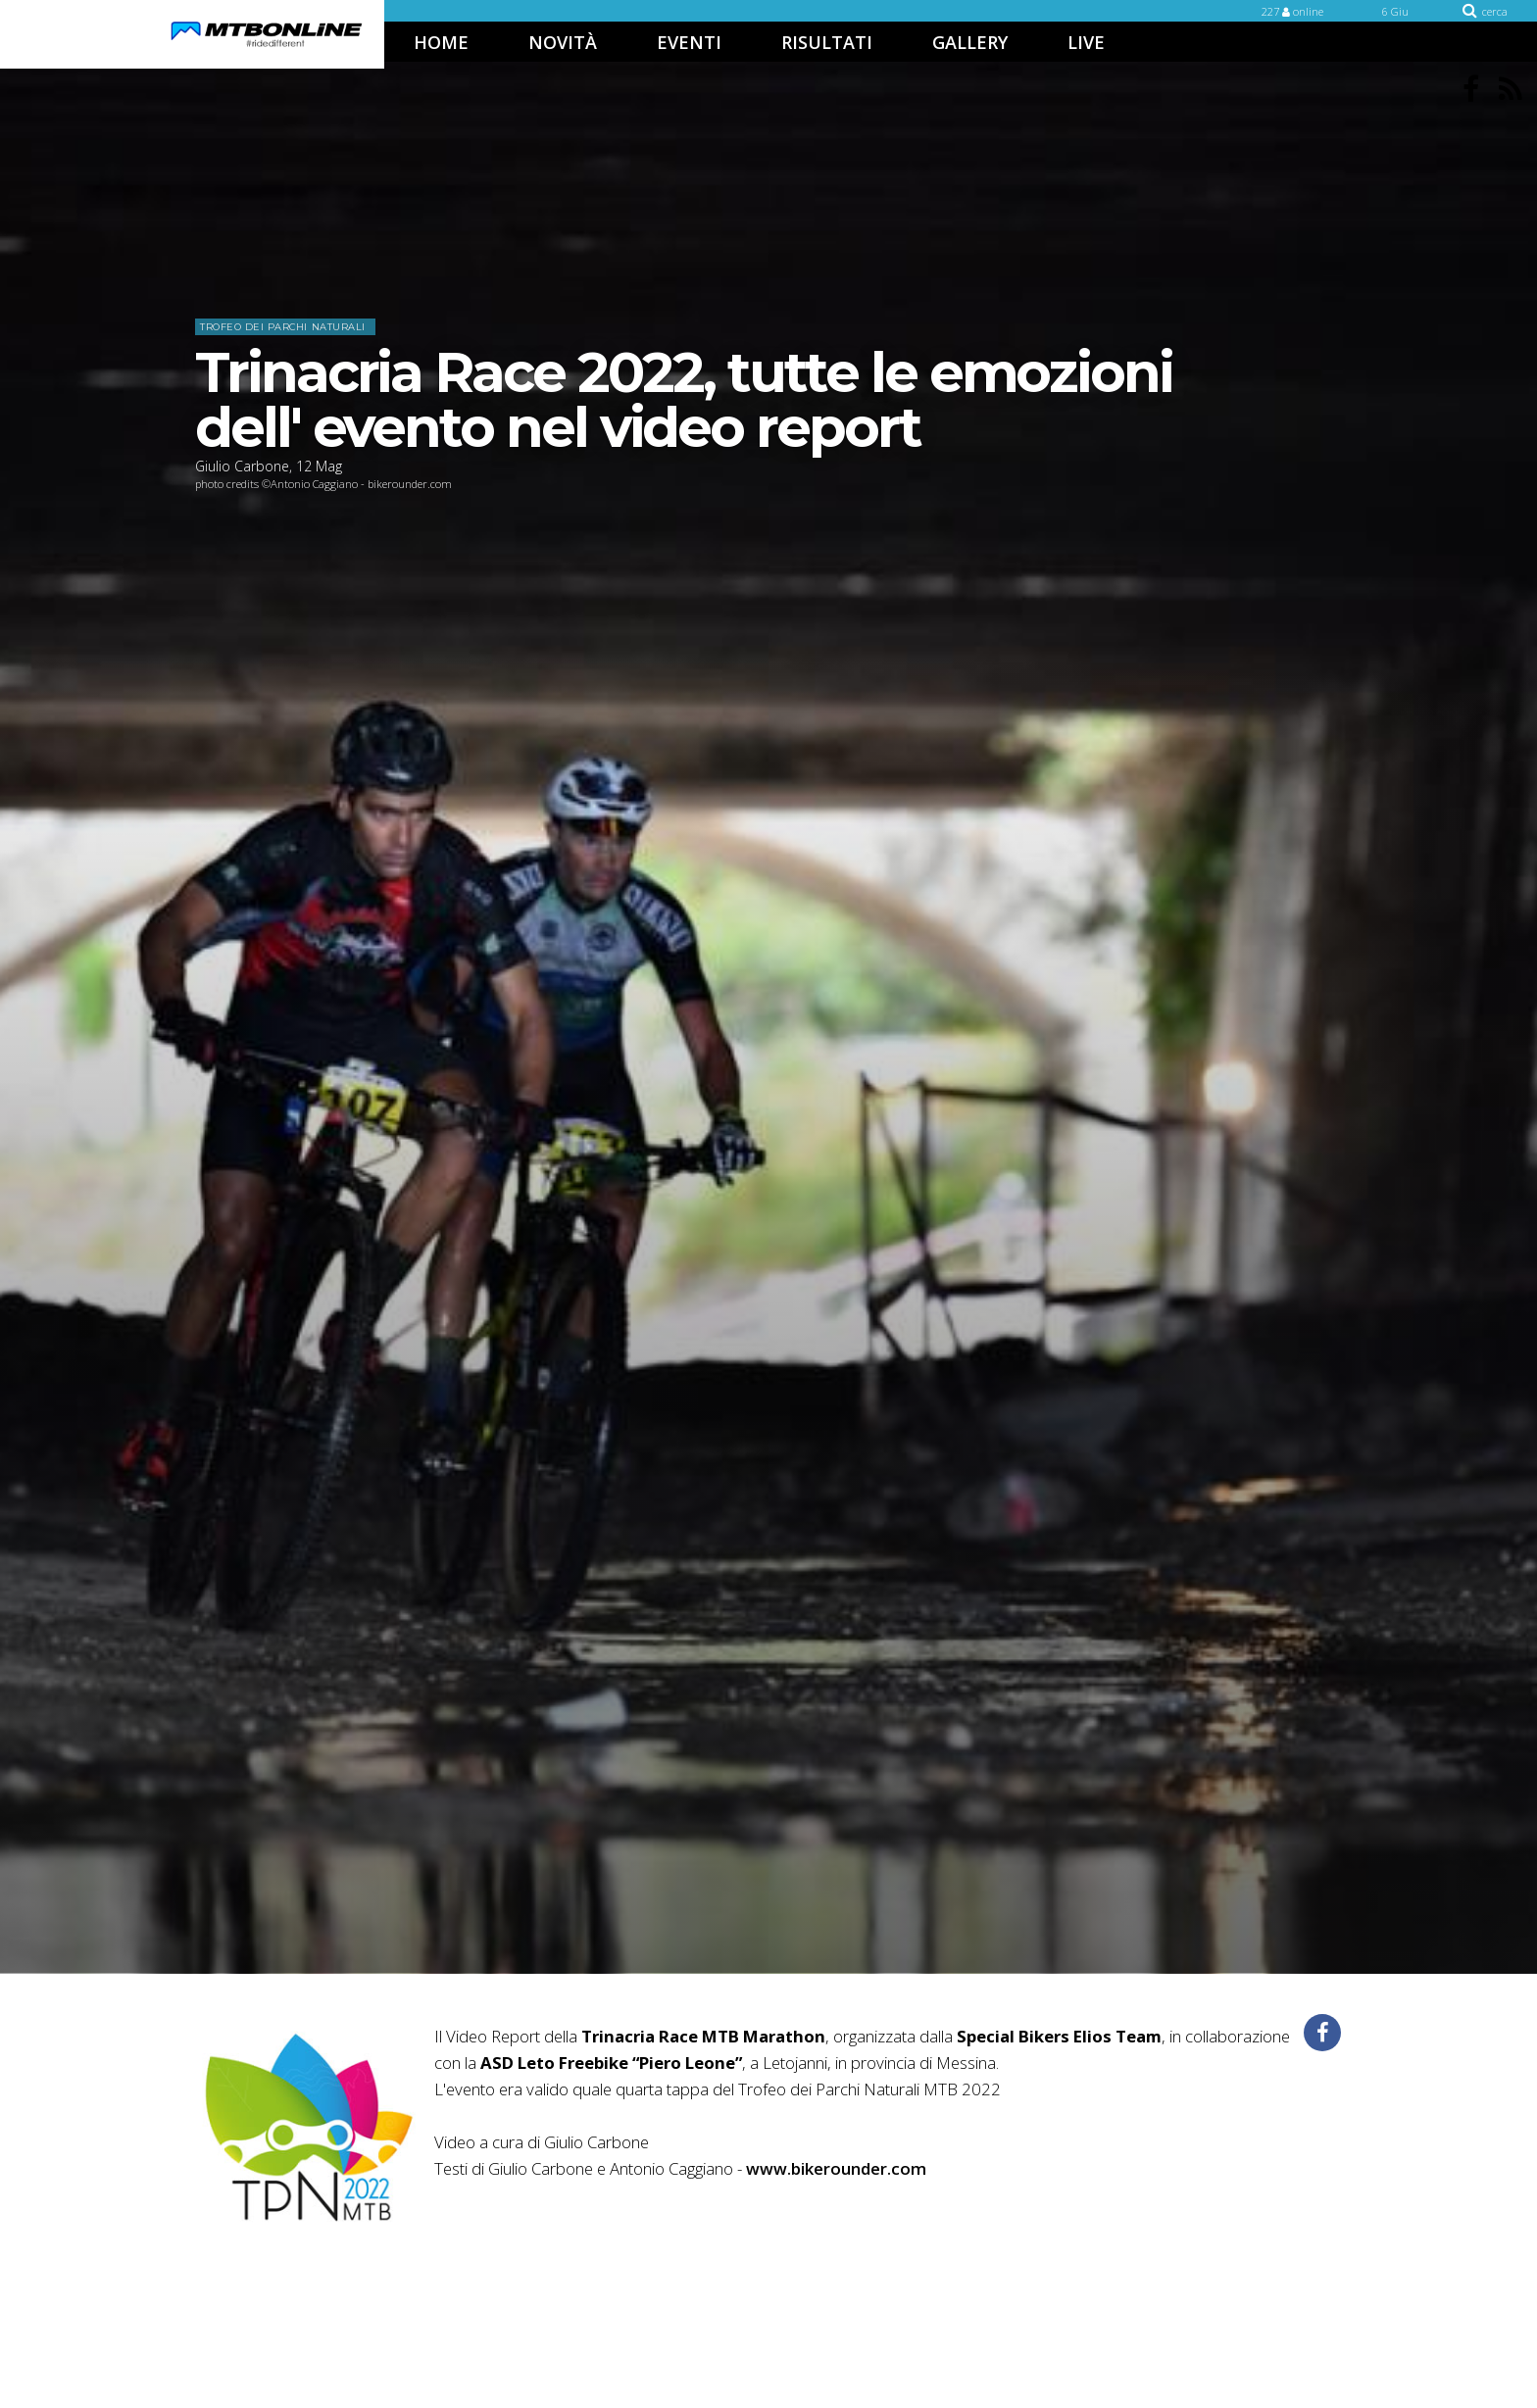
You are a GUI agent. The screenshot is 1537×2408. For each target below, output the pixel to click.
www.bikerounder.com (836, 2168)
